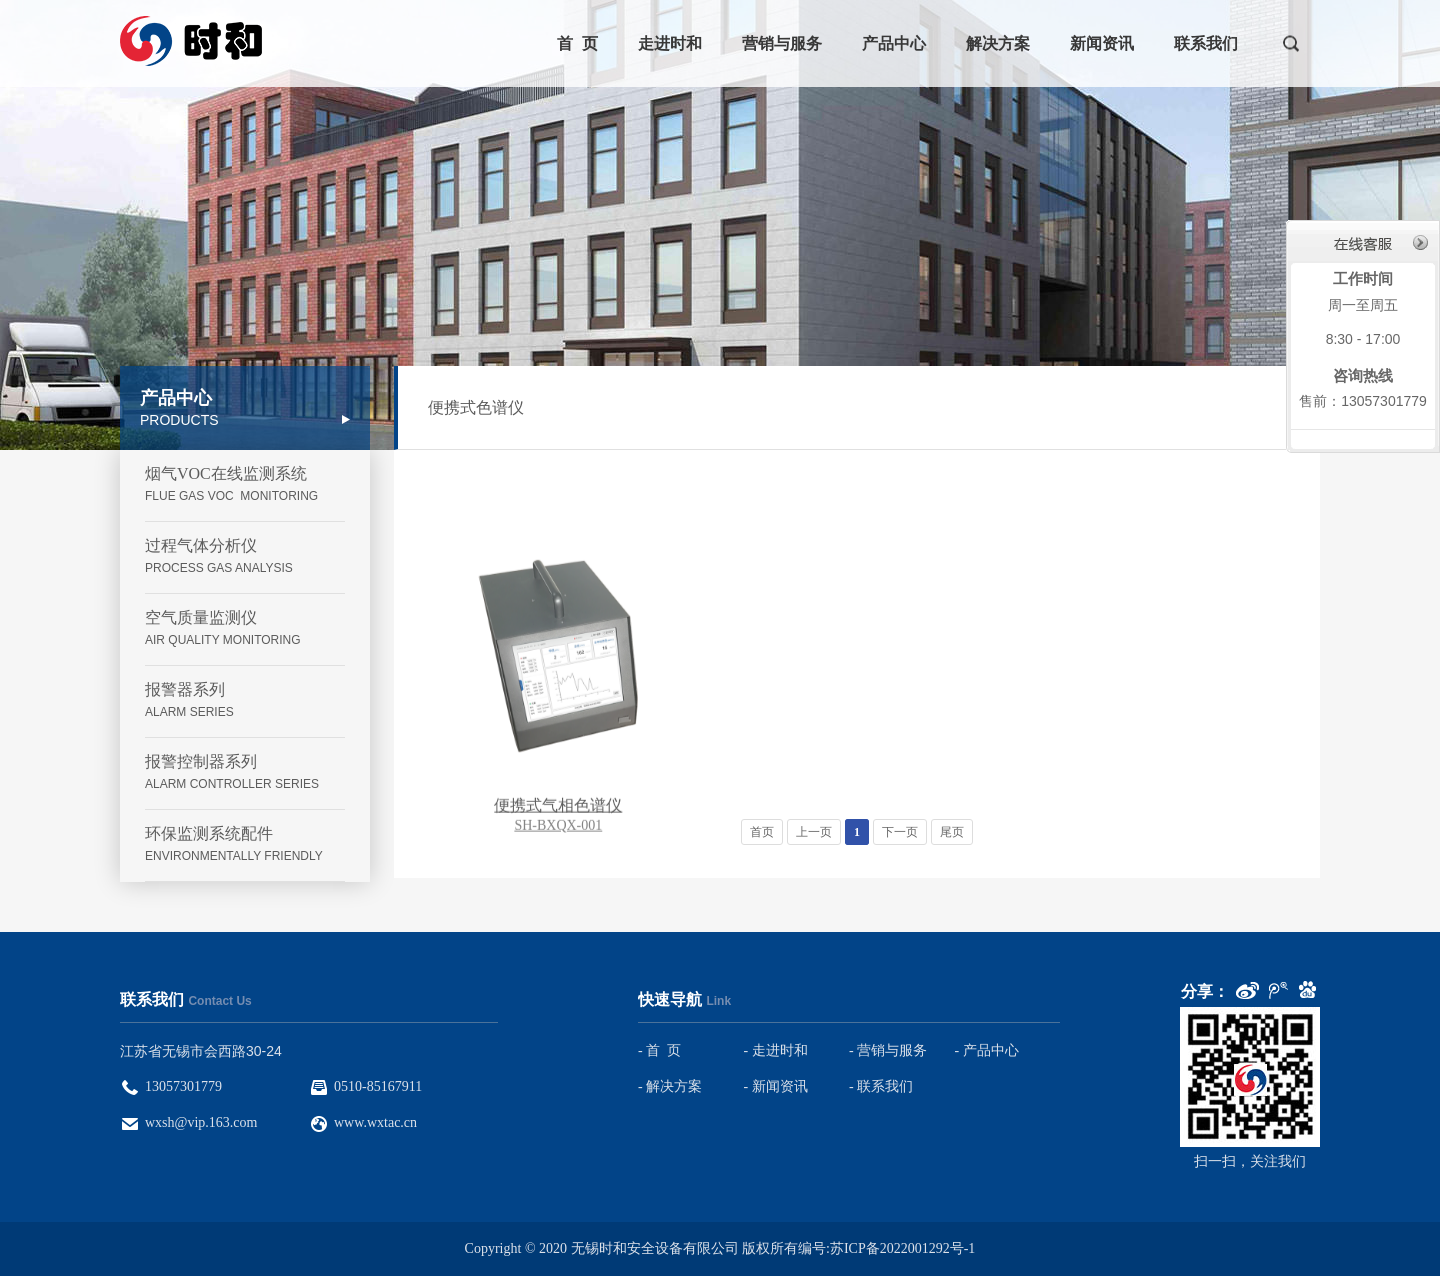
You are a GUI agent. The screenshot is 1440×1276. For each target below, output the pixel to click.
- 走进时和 (776, 1050)
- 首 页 (659, 1050)
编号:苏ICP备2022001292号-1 (886, 1248)
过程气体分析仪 (245, 557)
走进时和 (670, 43)
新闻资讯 (1102, 43)
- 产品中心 (987, 1050)
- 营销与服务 (888, 1050)
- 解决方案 (670, 1086)
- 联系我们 (881, 1086)
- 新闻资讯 (776, 1086)
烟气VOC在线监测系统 (245, 485)
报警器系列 (245, 701)
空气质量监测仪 (245, 629)
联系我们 (1206, 43)
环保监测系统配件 (245, 845)
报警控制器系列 (245, 773)
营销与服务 (782, 43)
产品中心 (894, 43)
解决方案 (998, 43)
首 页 (577, 43)
